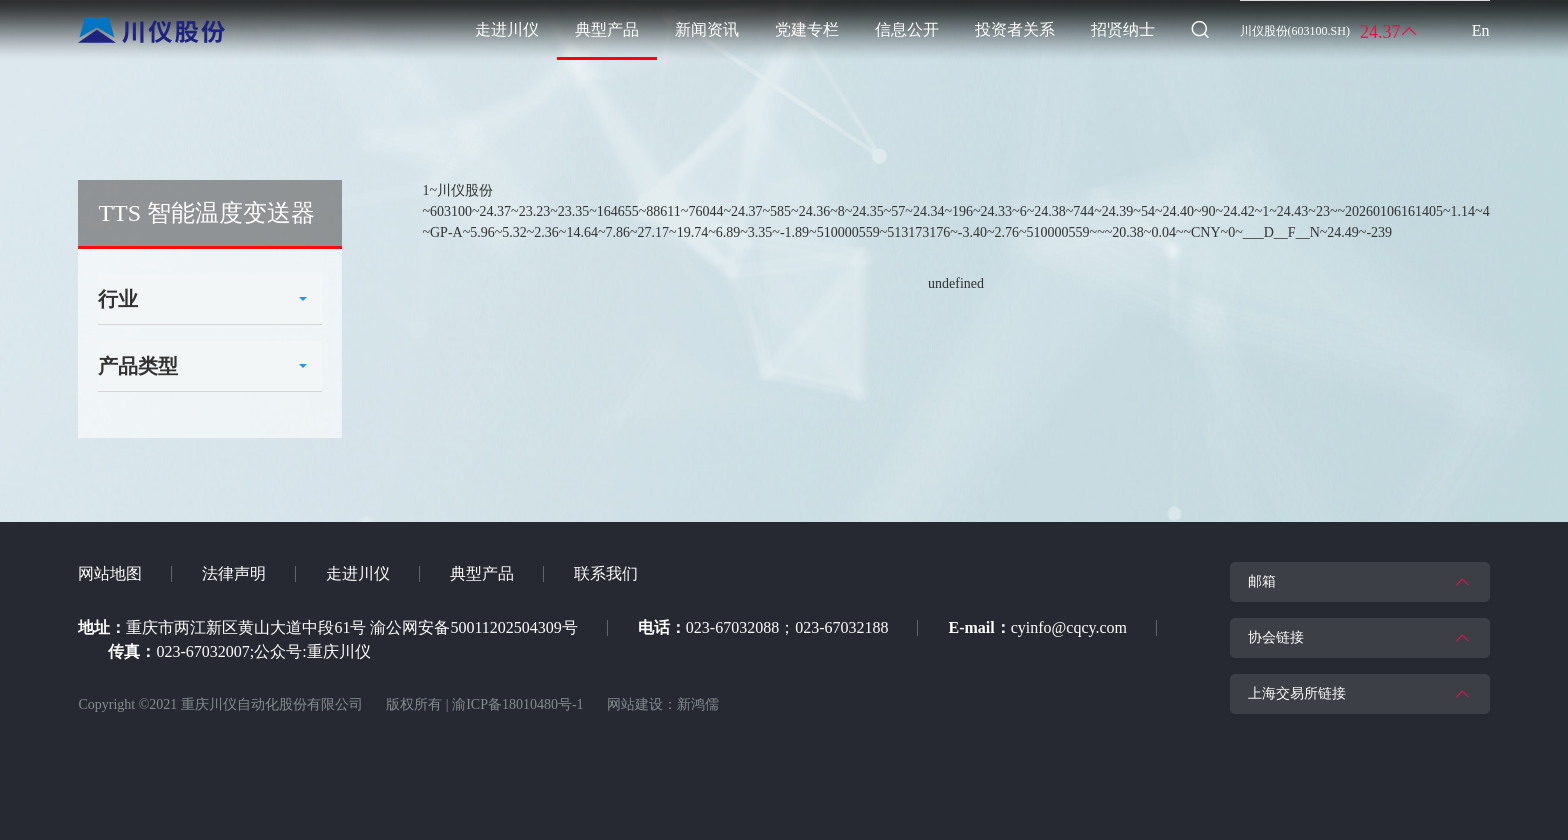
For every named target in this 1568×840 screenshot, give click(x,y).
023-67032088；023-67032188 (787, 627)
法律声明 (234, 573)
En (1481, 30)
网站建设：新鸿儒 (663, 704)
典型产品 (482, 573)
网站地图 (110, 573)
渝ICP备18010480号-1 (517, 704)
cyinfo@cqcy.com (1069, 627)
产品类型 (138, 366)
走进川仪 (358, 573)
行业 (118, 299)
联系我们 (606, 573)
